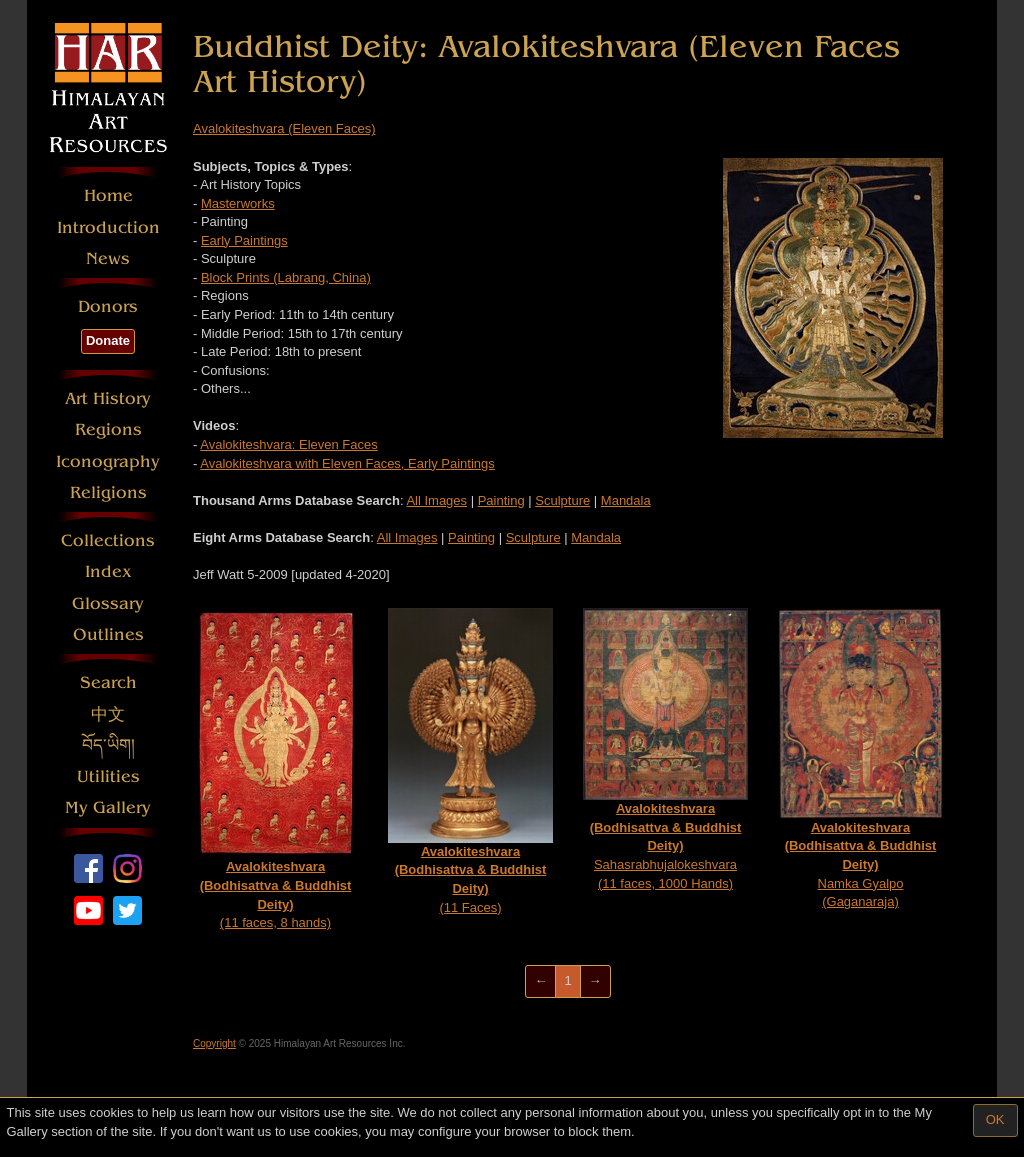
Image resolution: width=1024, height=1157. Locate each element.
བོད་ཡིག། (108, 745)
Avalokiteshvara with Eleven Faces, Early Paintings (347, 463)
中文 (108, 714)
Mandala (626, 500)
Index (108, 571)
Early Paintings (244, 240)
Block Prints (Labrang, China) (286, 277)
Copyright (214, 1043)
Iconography (108, 461)
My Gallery (108, 807)
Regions (108, 429)
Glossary (108, 603)
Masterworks (238, 203)
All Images (436, 500)
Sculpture (562, 500)
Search (108, 682)
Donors (108, 306)
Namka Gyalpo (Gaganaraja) (860, 758)
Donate (108, 340)
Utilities (108, 776)
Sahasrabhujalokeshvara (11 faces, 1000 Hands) (665, 749)
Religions (108, 492)
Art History (108, 398)
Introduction (108, 227)
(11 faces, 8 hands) (276, 769)
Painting (501, 500)
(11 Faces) (470, 761)
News (108, 258)
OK (995, 1119)
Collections (108, 540)
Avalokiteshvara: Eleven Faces (289, 444)
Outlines (108, 634)
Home (108, 195)
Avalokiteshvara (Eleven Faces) (284, 128)
